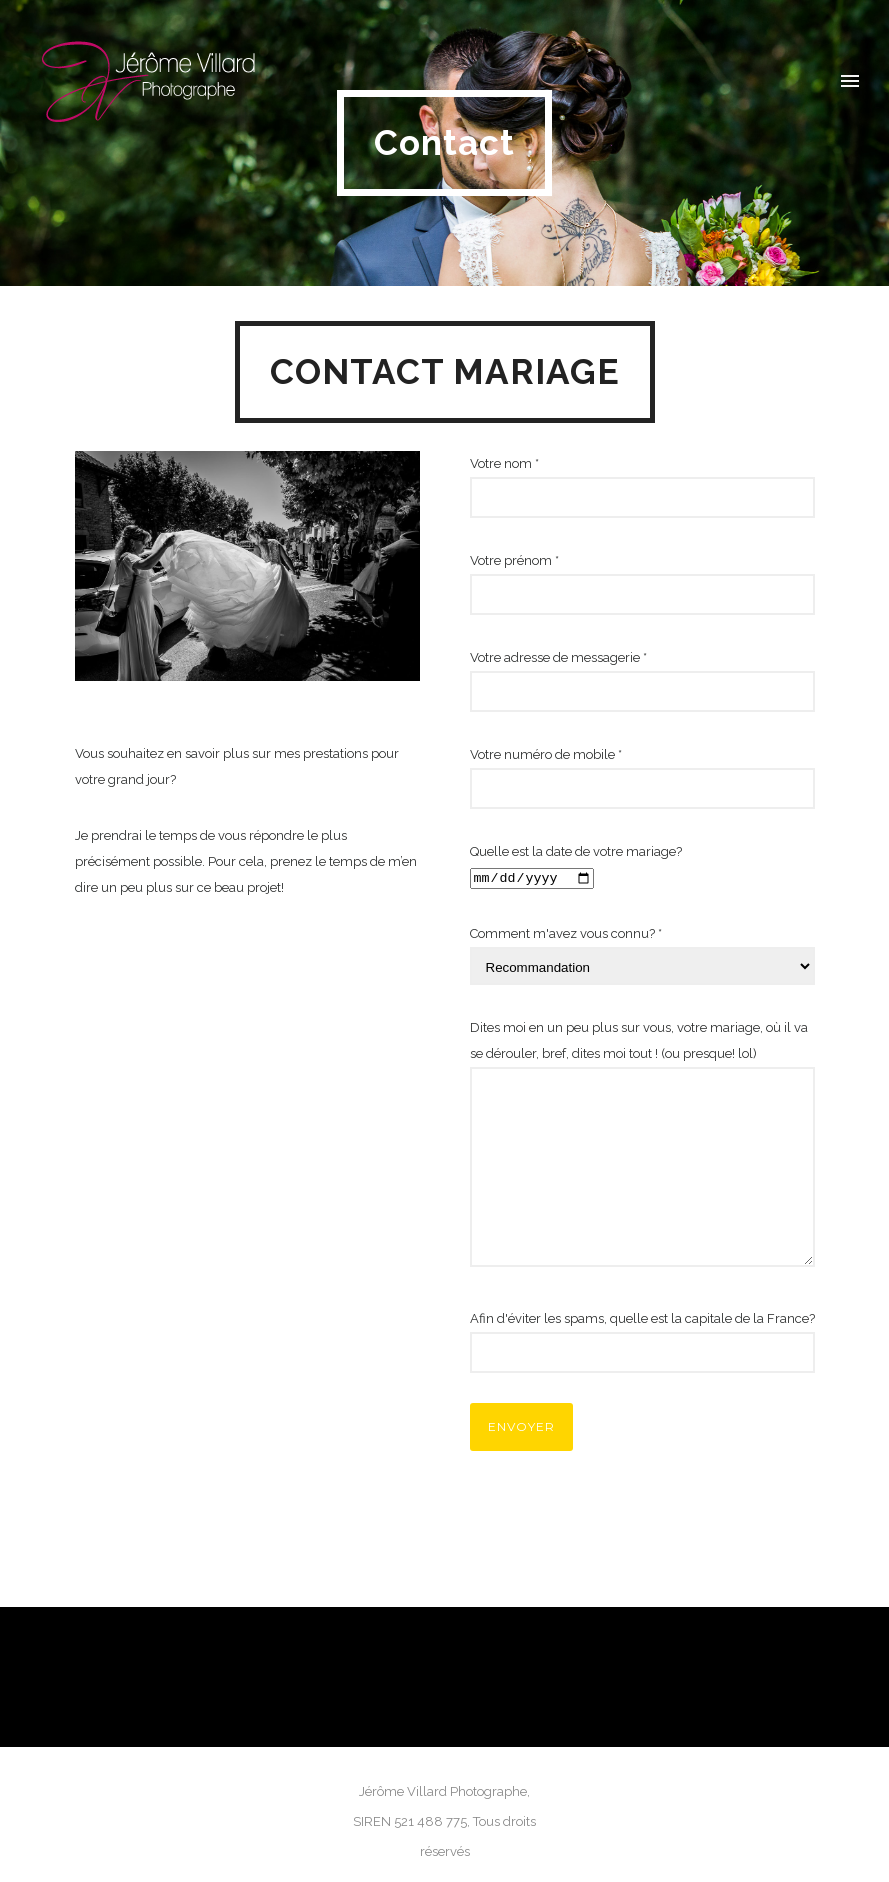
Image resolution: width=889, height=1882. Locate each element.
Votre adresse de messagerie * (642, 681)
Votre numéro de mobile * (642, 778)
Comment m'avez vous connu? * (642, 955)
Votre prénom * (642, 584)
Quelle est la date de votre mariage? (642, 867)
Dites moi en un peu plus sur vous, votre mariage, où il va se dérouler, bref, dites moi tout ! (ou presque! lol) (642, 1148)
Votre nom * (642, 487)
